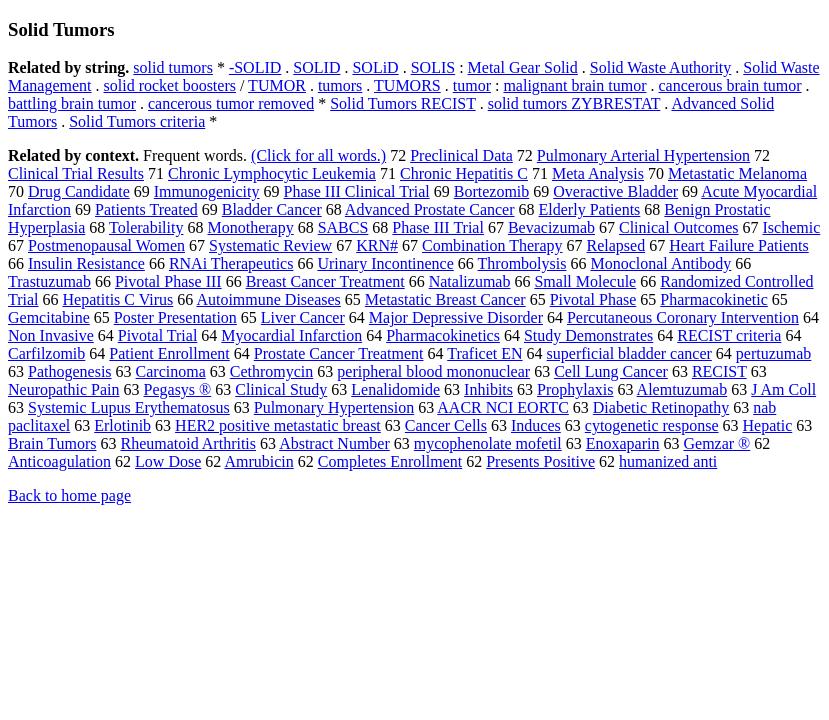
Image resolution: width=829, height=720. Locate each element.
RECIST (719, 371)
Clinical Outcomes (679, 227)
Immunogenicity (207, 191)
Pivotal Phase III (168, 281)
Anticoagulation (59, 461)
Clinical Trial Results (76, 173)
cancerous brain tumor (730, 85)
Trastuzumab (49, 281)
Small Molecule (585, 281)
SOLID (316, 67)
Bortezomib (492, 191)
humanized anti (668, 461)
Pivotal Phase (593, 299)
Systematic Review (270, 245)
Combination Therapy (492, 245)
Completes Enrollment (390, 461)
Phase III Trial (438, 227)
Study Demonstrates (588, 335)
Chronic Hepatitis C (464, 173)
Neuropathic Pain (64, 389)
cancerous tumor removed (231, 103)
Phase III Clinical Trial (357, 191)
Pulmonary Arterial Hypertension (643, 155)
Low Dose (168, 461)
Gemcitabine (49, 317)
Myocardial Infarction (291, 335)
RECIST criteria (729, 335)
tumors (340, 85)
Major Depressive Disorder (456, 317)
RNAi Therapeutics (231, 263)
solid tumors (173, 67)
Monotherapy (250, 227)
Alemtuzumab (682, 389)
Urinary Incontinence (385, 263)
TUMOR (277, 85)
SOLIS (433, 67)
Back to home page (69, 495)
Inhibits (488, 389)
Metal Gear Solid (523, 67)
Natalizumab (470, 281)
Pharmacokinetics (443, 335)
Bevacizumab (551, 227)
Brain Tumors (52, 443)
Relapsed (616, 245)
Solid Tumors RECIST (403, 103)
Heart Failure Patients (739, 245)
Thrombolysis (522, 263)
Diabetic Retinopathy (661, 407)
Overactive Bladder (615, 191)
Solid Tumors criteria (137, 121)
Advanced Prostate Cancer (430, 209)
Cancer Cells (446, 425)
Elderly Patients (590, 209)
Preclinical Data (461, 155)
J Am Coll (783, 389)
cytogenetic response (652, 425)
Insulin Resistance (86, 263)
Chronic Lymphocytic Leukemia (272, 173)
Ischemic (792, 227)
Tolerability (146, 227)
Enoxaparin (623, 443)
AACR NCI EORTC (503, 407)
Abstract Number (334, 443)
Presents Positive (540, 461)
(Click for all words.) (318, 155)
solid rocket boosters (170, 85)
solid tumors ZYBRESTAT (574, 103)
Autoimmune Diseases (268, 299)
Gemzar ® (716, 443)
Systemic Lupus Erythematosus (129, 407)
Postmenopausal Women (106, 245)
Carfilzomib (46, 353)
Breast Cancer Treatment (325, 281)
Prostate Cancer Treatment (339, 353)
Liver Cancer (303, 317)
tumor (472, 85)
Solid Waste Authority (661, 67)
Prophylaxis (575, 389)
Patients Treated (146, 209)
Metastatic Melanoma (737, 173)
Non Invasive (51, 335)
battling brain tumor (72, 103)
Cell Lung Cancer (611, 371)
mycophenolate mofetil (488, 443)
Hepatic (768, 425)
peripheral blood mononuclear (433, 371)
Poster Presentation (175, 317)
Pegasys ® (178, 389)
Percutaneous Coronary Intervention (683, 317)
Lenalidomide (395, 389)
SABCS (343, 227)
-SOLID (255, 67)
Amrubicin (258, 461)
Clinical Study (281, 389)
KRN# (377, 245)
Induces (536, 425)
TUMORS (407, 85)
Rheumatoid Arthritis (188, 443)
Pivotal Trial (158, 335)
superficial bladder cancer (629, 353)
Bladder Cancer (272, 209)
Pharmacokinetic (714, 299)
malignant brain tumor (574, 85)
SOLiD (375, 67)
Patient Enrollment (169, 353)
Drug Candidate (79, 191)
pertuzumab (774, 353)
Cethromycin (272, 371)
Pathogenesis (70, 371)
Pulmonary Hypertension (334, 407)
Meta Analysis (598, 173)
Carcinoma (171, 371)
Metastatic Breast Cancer (445, 299)
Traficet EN (484, 353)
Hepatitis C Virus (118, 299)
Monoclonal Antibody (660, 263)
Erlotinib (122, 425)
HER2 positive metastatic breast (278, 425)
